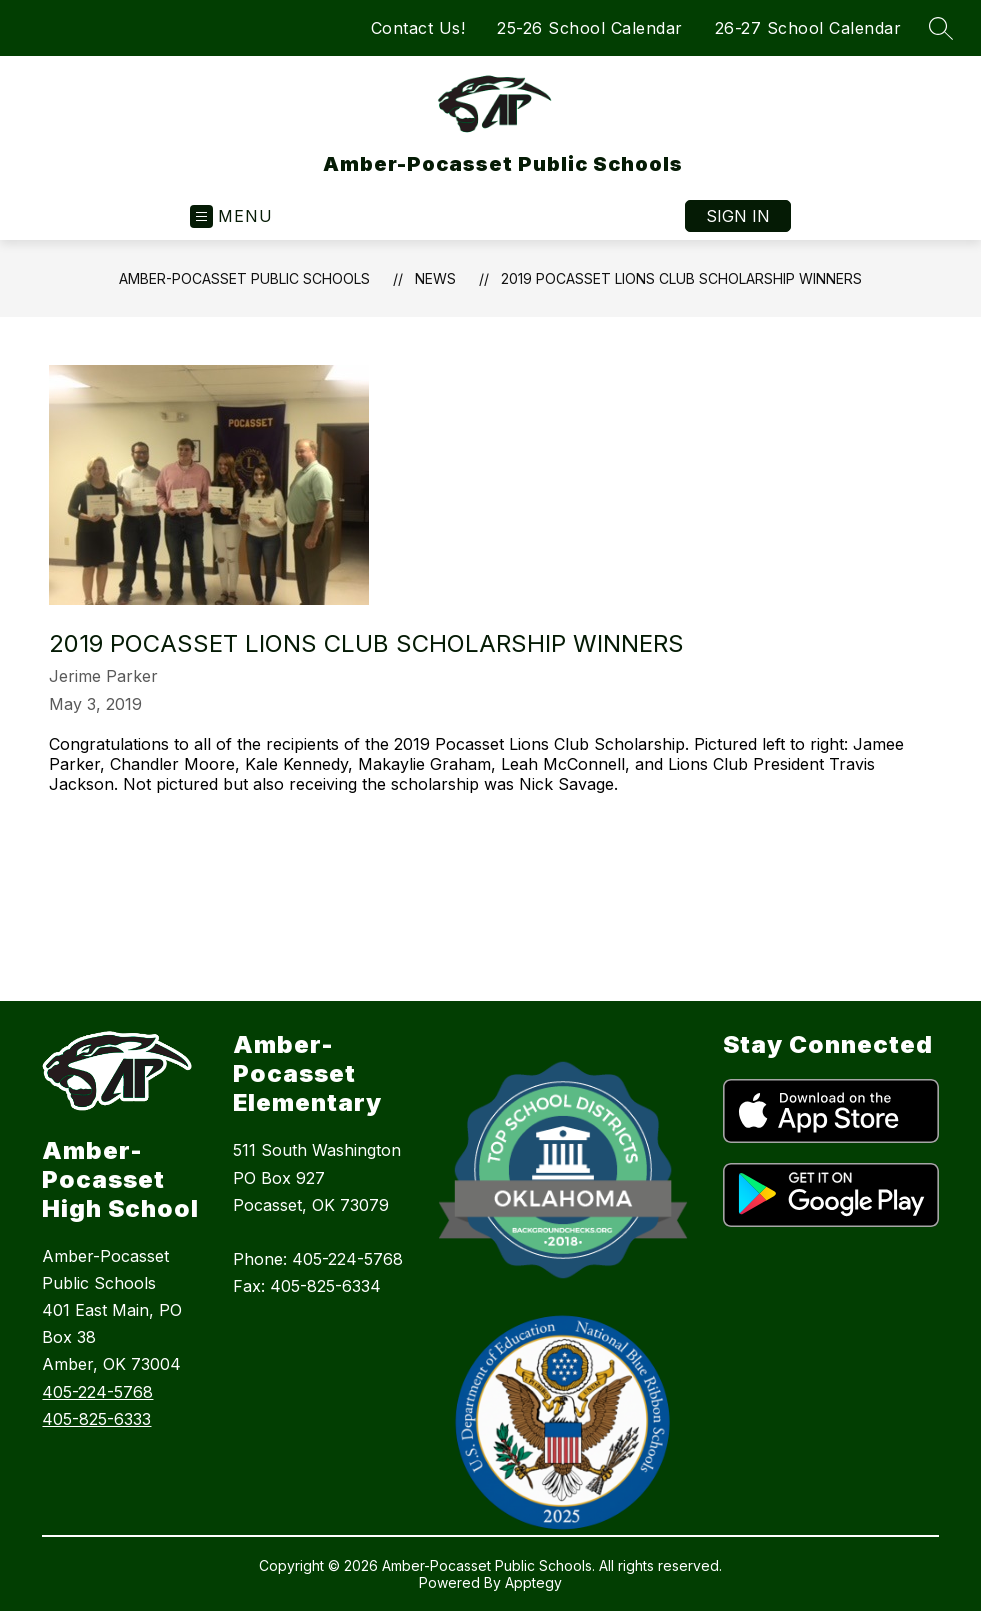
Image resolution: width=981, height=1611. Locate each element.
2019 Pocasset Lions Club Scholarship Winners (681, 278)
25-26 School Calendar (590, 28)
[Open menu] (231, 216)
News (435, 278)
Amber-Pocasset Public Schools (244, 278)
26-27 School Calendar (808, 28)
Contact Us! (418, 28)
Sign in (738, 216)
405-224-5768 (97, 1392)
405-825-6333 (96, 1419)
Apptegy (533, 1582)
